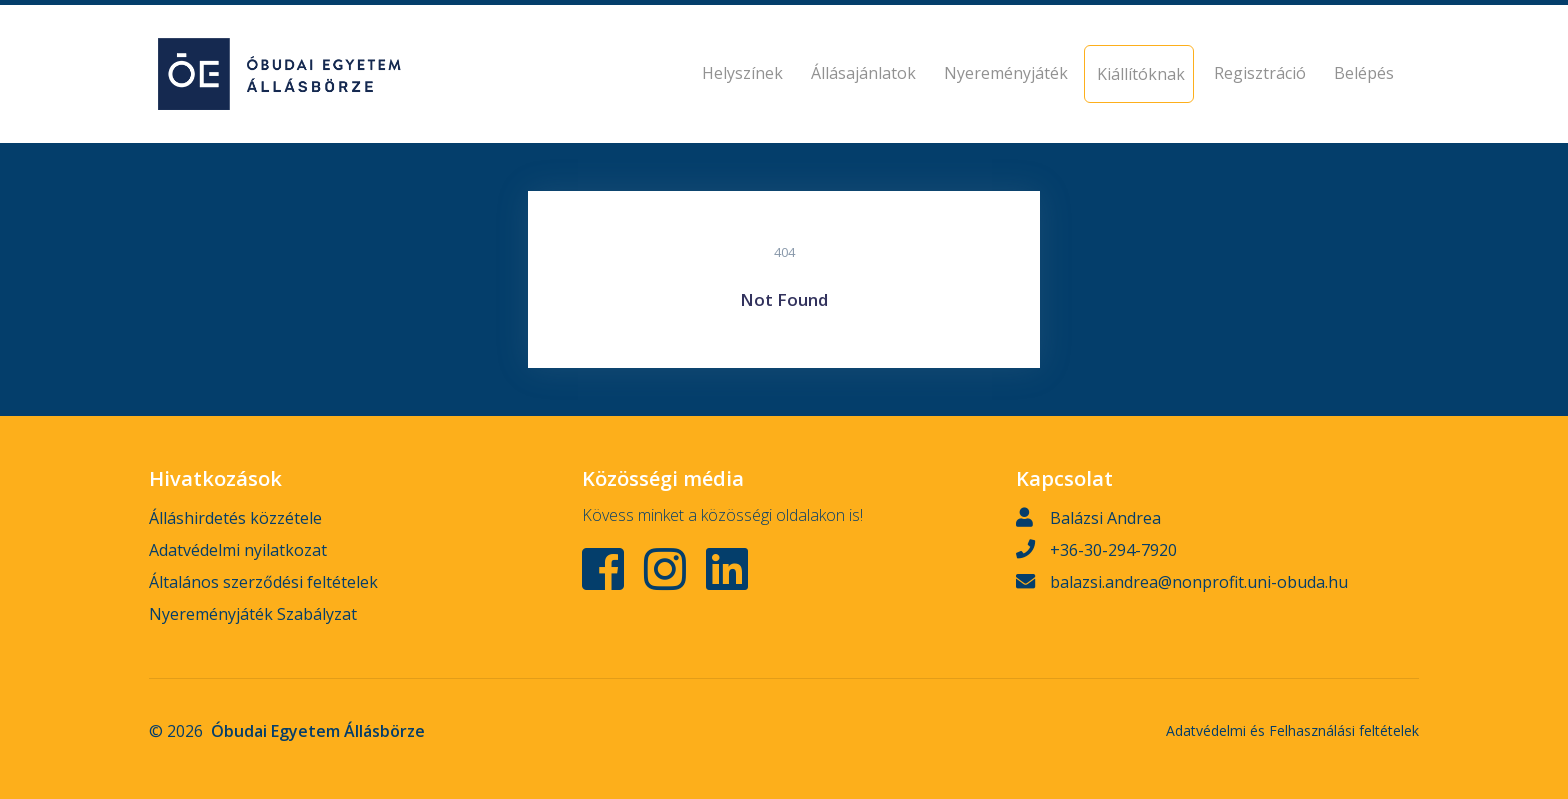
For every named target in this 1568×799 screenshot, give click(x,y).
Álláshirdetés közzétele (235, 518)
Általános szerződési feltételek (263, 582)
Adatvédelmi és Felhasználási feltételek (1292, 730)
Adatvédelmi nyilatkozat (238, 550)
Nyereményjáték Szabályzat (253, 614)
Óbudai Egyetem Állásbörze (318, 731)
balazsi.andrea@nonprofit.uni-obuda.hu (1199, 582)
